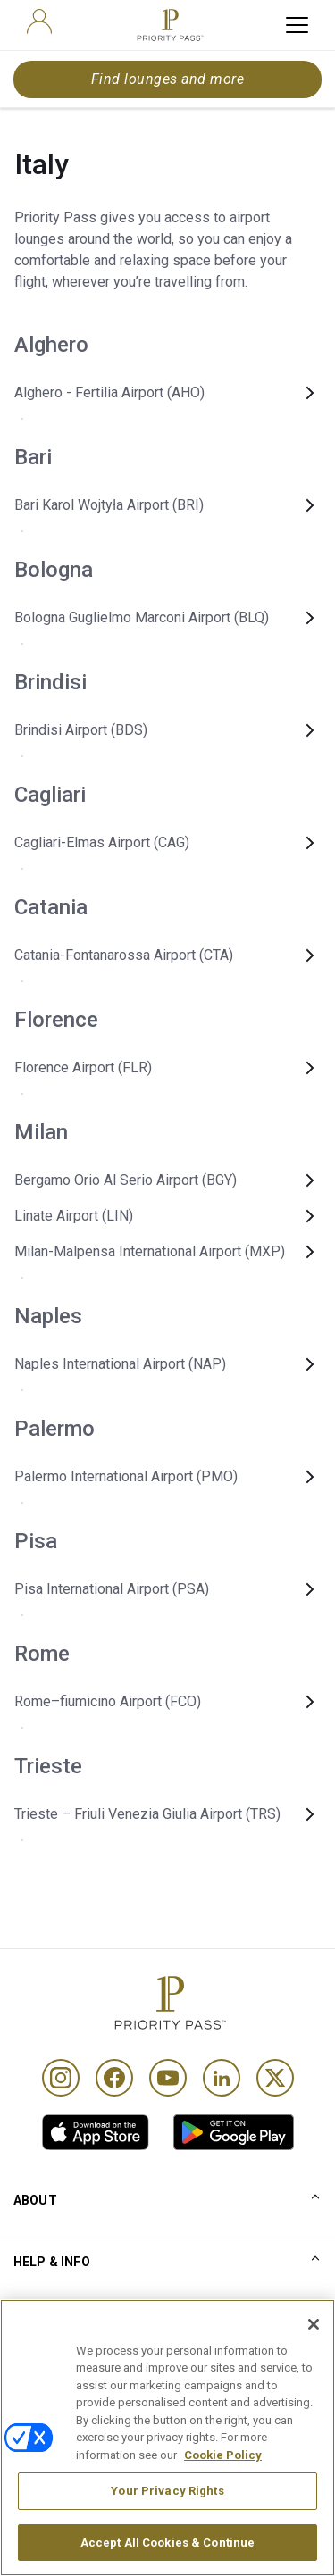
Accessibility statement (82, 2504)
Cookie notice (53, 2445)
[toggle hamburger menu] (297, 25)
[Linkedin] (221, 2078)
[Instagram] (61, 2078)
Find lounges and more (167, 79)
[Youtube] (168, 2078)
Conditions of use (64, 2386)
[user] (39, 21)
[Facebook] (114, 2078)
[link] (95, 2132)
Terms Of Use (54, 2415)
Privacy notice (54, 2474)
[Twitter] (275, 2078)
